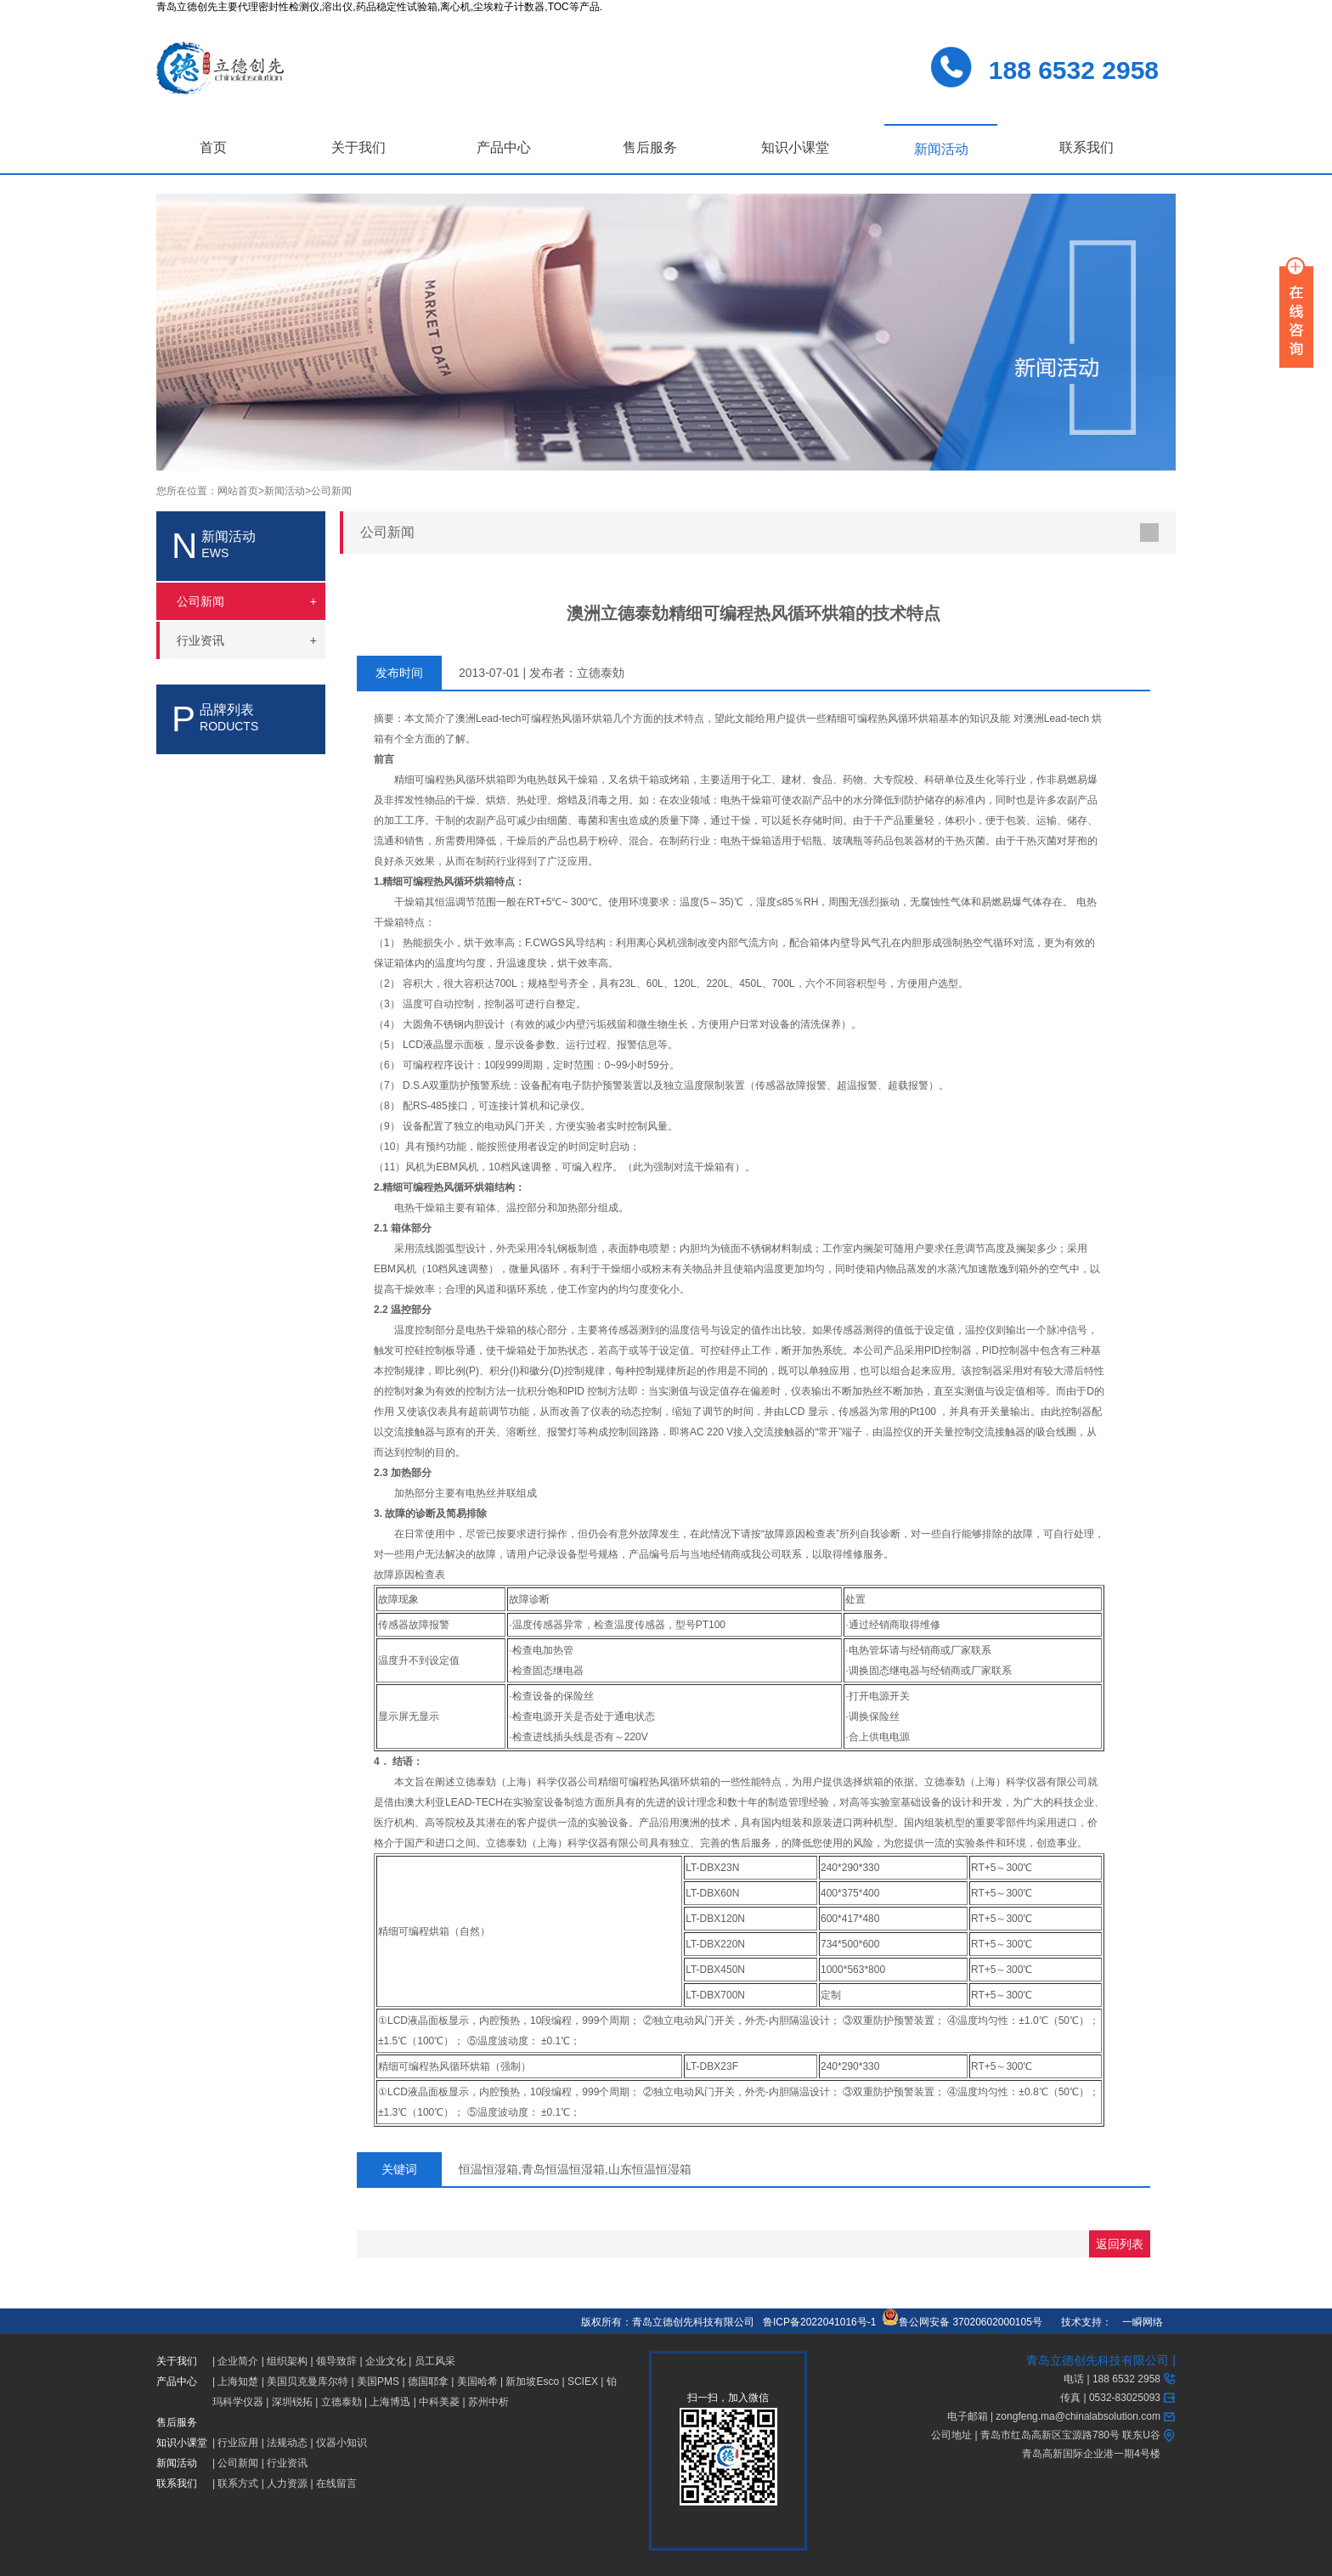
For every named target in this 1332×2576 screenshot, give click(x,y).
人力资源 (287, 2483)
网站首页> (240, 491)
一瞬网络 (1137, 2322)
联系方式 (237, 2483)
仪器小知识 (341, 2443)
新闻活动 (941, 149)
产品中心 (504, 147)
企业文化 (385, 2361)
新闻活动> (287, 491)
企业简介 (237, 2361)
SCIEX (582, 2381)
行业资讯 (287, 2463)
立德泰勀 (341, 2402)
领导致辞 (336, 2361)
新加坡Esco (532, 2381)
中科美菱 (439, 2402)
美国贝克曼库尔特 (307, 2381)
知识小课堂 (795, 147)
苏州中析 (488, 2402)
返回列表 (1119, 2244)
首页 (213, 147)
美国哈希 (477, 2381)
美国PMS (378, 2381)
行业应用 (237, 2443)
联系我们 (1086, 147)
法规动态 (287, 2443)
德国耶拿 (428, 2381)
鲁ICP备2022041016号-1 (819, 2322)
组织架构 (287, 2361)
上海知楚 (237, 2381)
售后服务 (650, 147)
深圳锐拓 (292, 2402)
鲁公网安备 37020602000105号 (962, 2322)
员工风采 (435, 2361)
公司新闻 (331, 491)
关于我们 (358, 147)
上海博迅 (390, 2402)
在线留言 (336, 2483)
